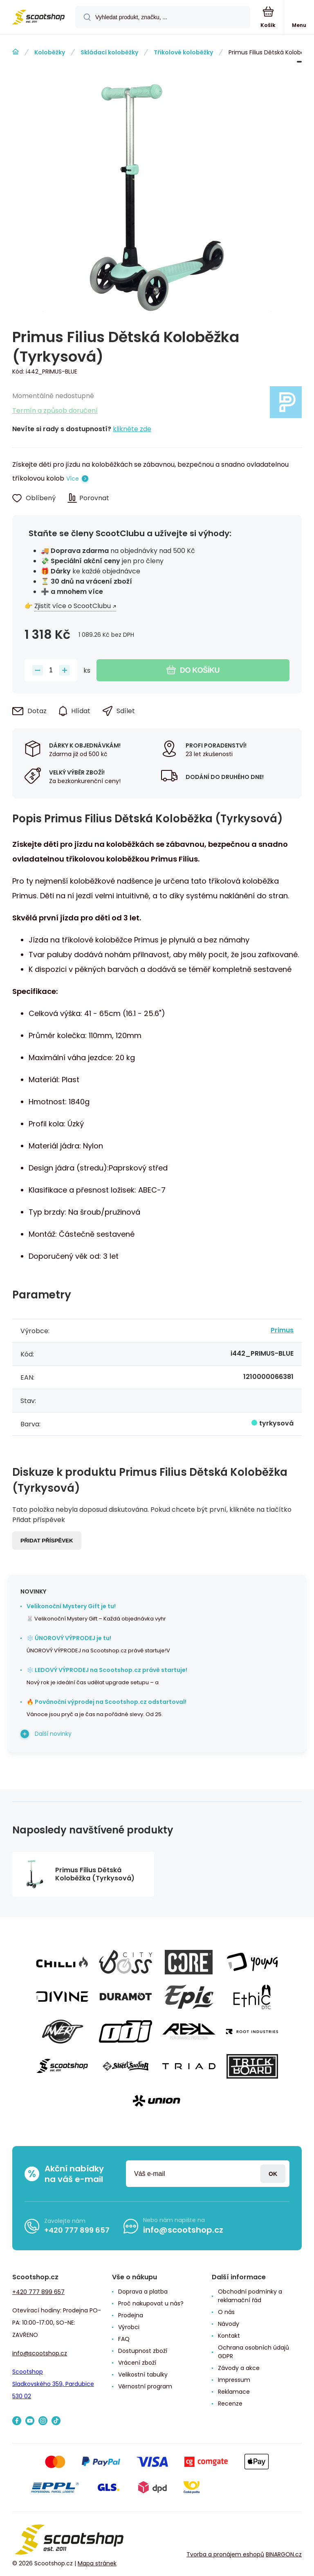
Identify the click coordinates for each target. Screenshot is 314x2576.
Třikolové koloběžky (183, 52)
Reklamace (234, 2392)
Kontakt (229, 2336)
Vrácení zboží (137, 2363)
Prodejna (130, 2315)
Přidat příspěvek (46, 1541)
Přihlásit (272, 2173)
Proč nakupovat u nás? (151, 2303)
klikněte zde (132, 429)
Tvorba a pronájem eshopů (225, 2554)
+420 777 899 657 (77, 2230)
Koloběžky (49, 52)
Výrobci (128, 2327)
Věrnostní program (145, 2386)
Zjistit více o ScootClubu (72, 606)
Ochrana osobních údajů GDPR (253, 2351)
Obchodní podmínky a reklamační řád (250, 2295)
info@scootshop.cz (183, 2230)
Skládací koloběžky (109, 52)
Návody (228, 2324)
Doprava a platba (143, 2291)
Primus (282, 1330)
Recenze (230, 2403)
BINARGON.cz (284, 2554)
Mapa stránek (97, 2563)
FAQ (124, 2339)
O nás (226, 2312)
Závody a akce (239, 2368)
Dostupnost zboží (142, 2351)
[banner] (38, 17)
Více (72, 478)
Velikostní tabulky (143, 2374)
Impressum (234, 2380)
